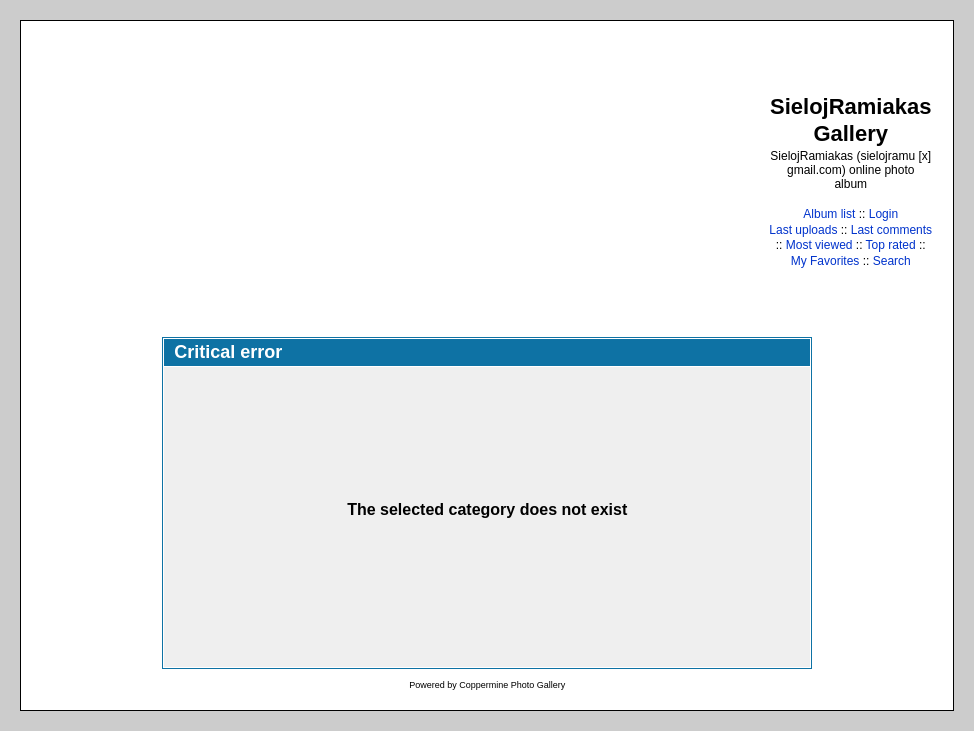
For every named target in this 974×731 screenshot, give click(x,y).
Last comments (891, 230)
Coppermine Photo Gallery (512, 685)
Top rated (891, 245)
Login (883, 214)
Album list (829, 214)
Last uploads (803, 230)
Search (892, 261)
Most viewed (819, 245)
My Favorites (825, 261)
